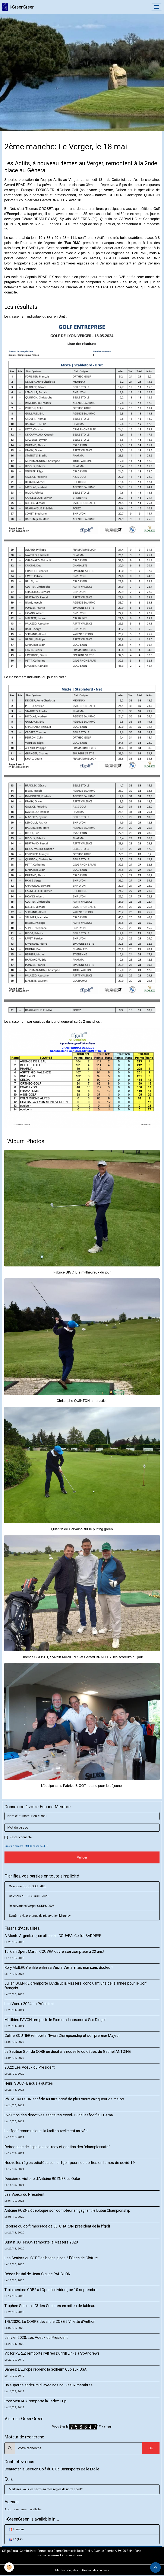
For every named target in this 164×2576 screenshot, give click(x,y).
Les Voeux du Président (24, 2194)
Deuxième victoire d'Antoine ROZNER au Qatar (42, 2179)
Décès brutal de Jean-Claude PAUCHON (37, 2274)
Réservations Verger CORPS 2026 (31, 1906)
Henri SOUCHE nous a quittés (28, 2083)
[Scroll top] (155, 2567)
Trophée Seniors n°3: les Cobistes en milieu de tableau (49, 2306)
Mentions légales (66, 2570)
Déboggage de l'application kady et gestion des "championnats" (57, 2147)
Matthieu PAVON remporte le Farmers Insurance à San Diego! (54, 2020)
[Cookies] (9, 2567)
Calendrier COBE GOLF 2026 (27, 1886)
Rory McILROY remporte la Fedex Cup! (35, 2401)
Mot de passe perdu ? (36, 1846)
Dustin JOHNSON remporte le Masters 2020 (41, 2242)
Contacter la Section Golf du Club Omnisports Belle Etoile (51, 2469)
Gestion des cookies (95, 2570)
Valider (82, 1857)
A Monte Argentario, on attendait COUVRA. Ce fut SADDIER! (52, 1936)
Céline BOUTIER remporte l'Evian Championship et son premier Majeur (62, 2035)
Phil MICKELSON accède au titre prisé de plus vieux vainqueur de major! (64, 2099)
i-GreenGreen (73, 2555)
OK (150, 2448)
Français (16, 2529)
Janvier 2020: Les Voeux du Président (36, 2337)
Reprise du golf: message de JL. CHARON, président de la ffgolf (57, 2226)
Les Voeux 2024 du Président (29, 2004)
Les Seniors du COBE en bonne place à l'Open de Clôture (51, 2258)
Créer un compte (13, 1846)
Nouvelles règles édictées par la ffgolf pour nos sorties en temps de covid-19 (69, 2163)
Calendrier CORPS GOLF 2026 (28, 1896)
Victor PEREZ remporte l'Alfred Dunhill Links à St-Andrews (52, 2353)
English (16, 2539)
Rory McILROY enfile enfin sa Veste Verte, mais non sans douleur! (58, 1967)
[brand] (18, 7)
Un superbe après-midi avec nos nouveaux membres (48, 2385)
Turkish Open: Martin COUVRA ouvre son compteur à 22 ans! (54, 1951)
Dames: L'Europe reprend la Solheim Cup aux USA (45, 2369)
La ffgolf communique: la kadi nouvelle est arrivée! (46, 2131)
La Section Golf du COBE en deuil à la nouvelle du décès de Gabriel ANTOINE (67, 2051)
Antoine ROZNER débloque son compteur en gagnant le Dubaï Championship (67, 2210)
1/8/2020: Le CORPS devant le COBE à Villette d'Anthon (49, 2321)
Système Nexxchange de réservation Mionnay (40, 1915)
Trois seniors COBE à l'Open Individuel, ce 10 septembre (51, 2290)
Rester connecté (21, 1837)
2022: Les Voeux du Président (29, 2067)
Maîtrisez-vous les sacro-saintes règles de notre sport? (46, 2489)
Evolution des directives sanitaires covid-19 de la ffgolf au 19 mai (59, 2115)
